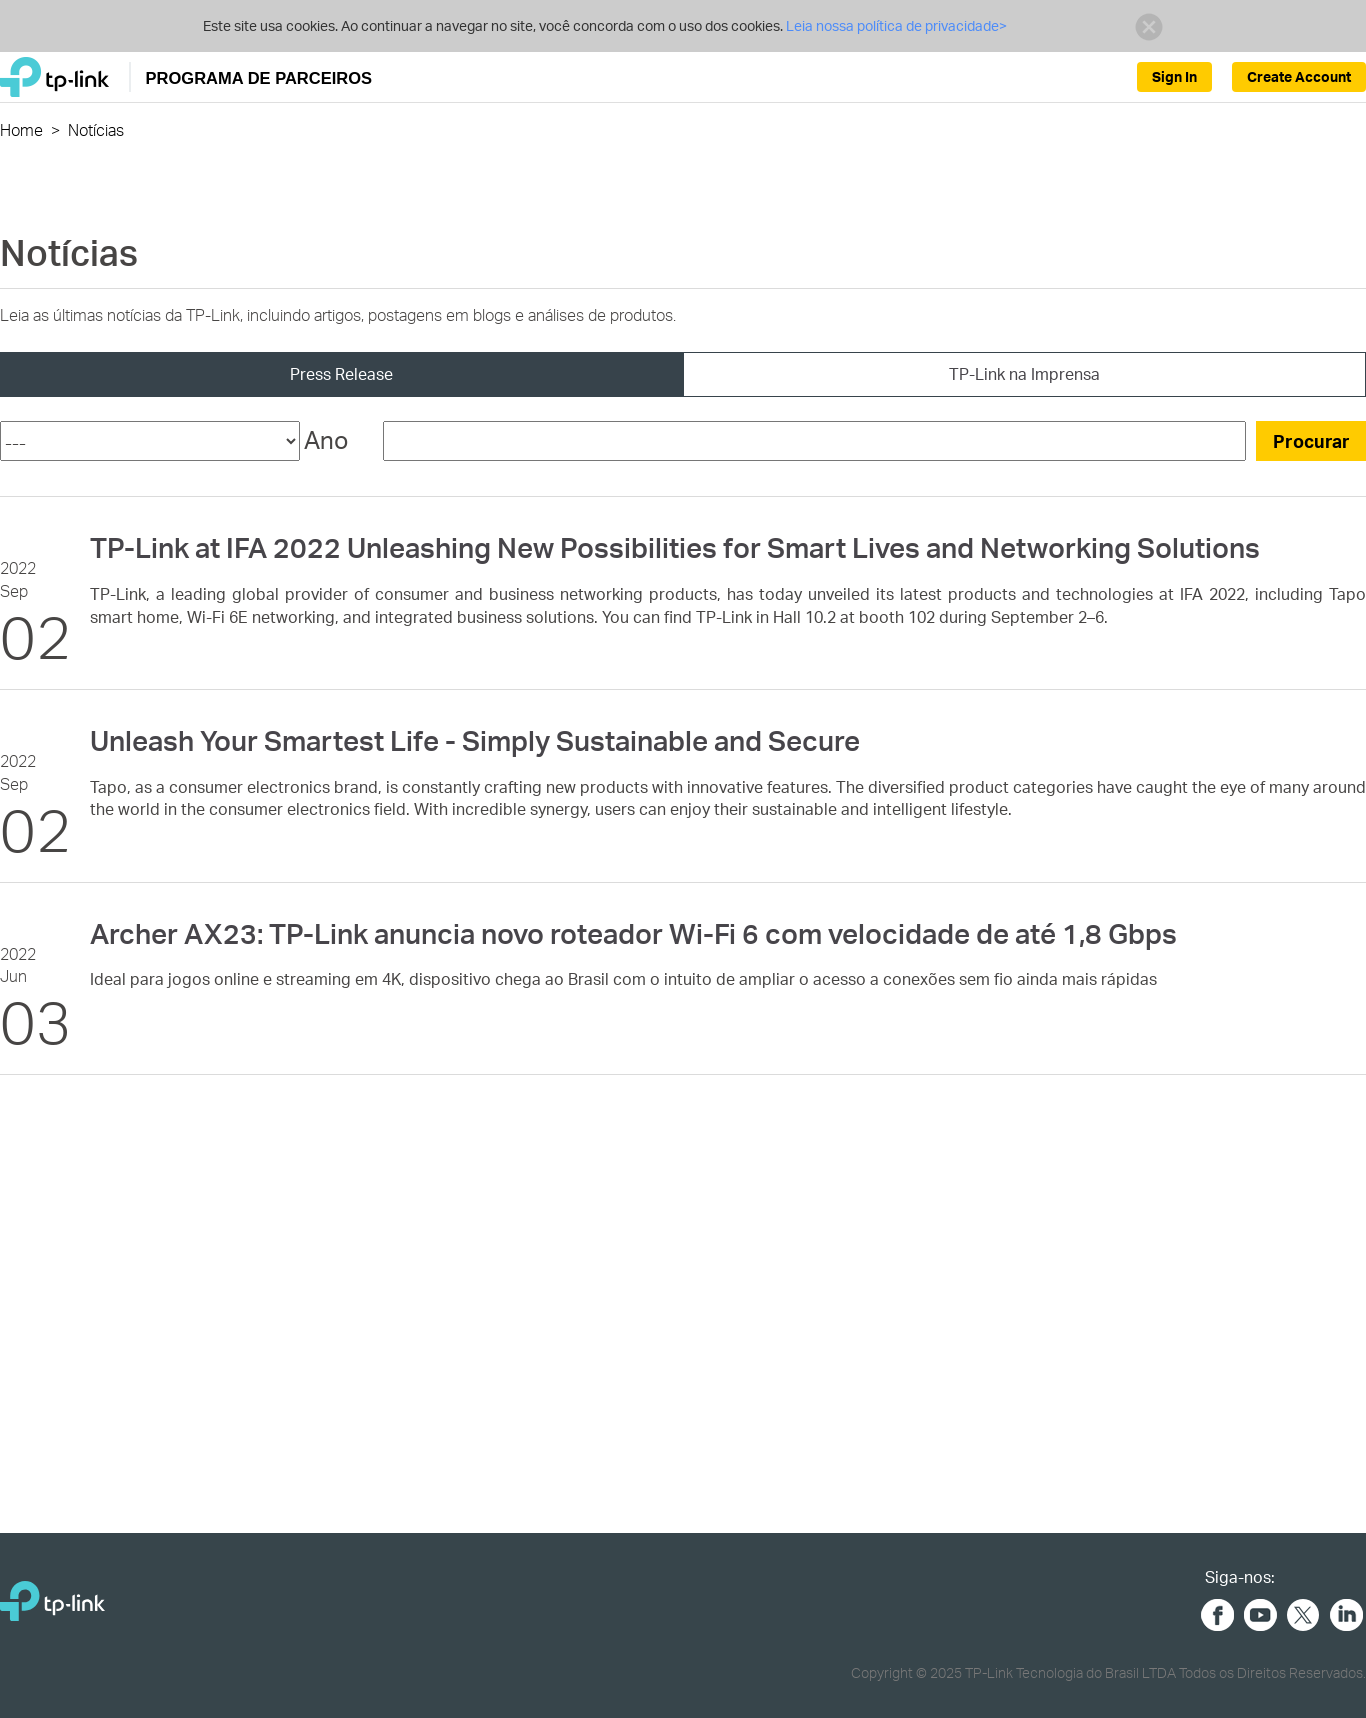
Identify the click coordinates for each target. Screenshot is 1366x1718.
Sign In (1174, 76)
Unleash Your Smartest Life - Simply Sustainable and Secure (475, 740)
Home (21, 129)
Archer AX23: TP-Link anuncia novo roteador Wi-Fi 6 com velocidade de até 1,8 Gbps (633, 933)
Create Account (1299, 76)
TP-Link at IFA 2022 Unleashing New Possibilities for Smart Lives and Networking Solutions (675, 547)
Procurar (1311, 440)
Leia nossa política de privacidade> (896, 25)
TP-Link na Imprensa (1024, 373)
